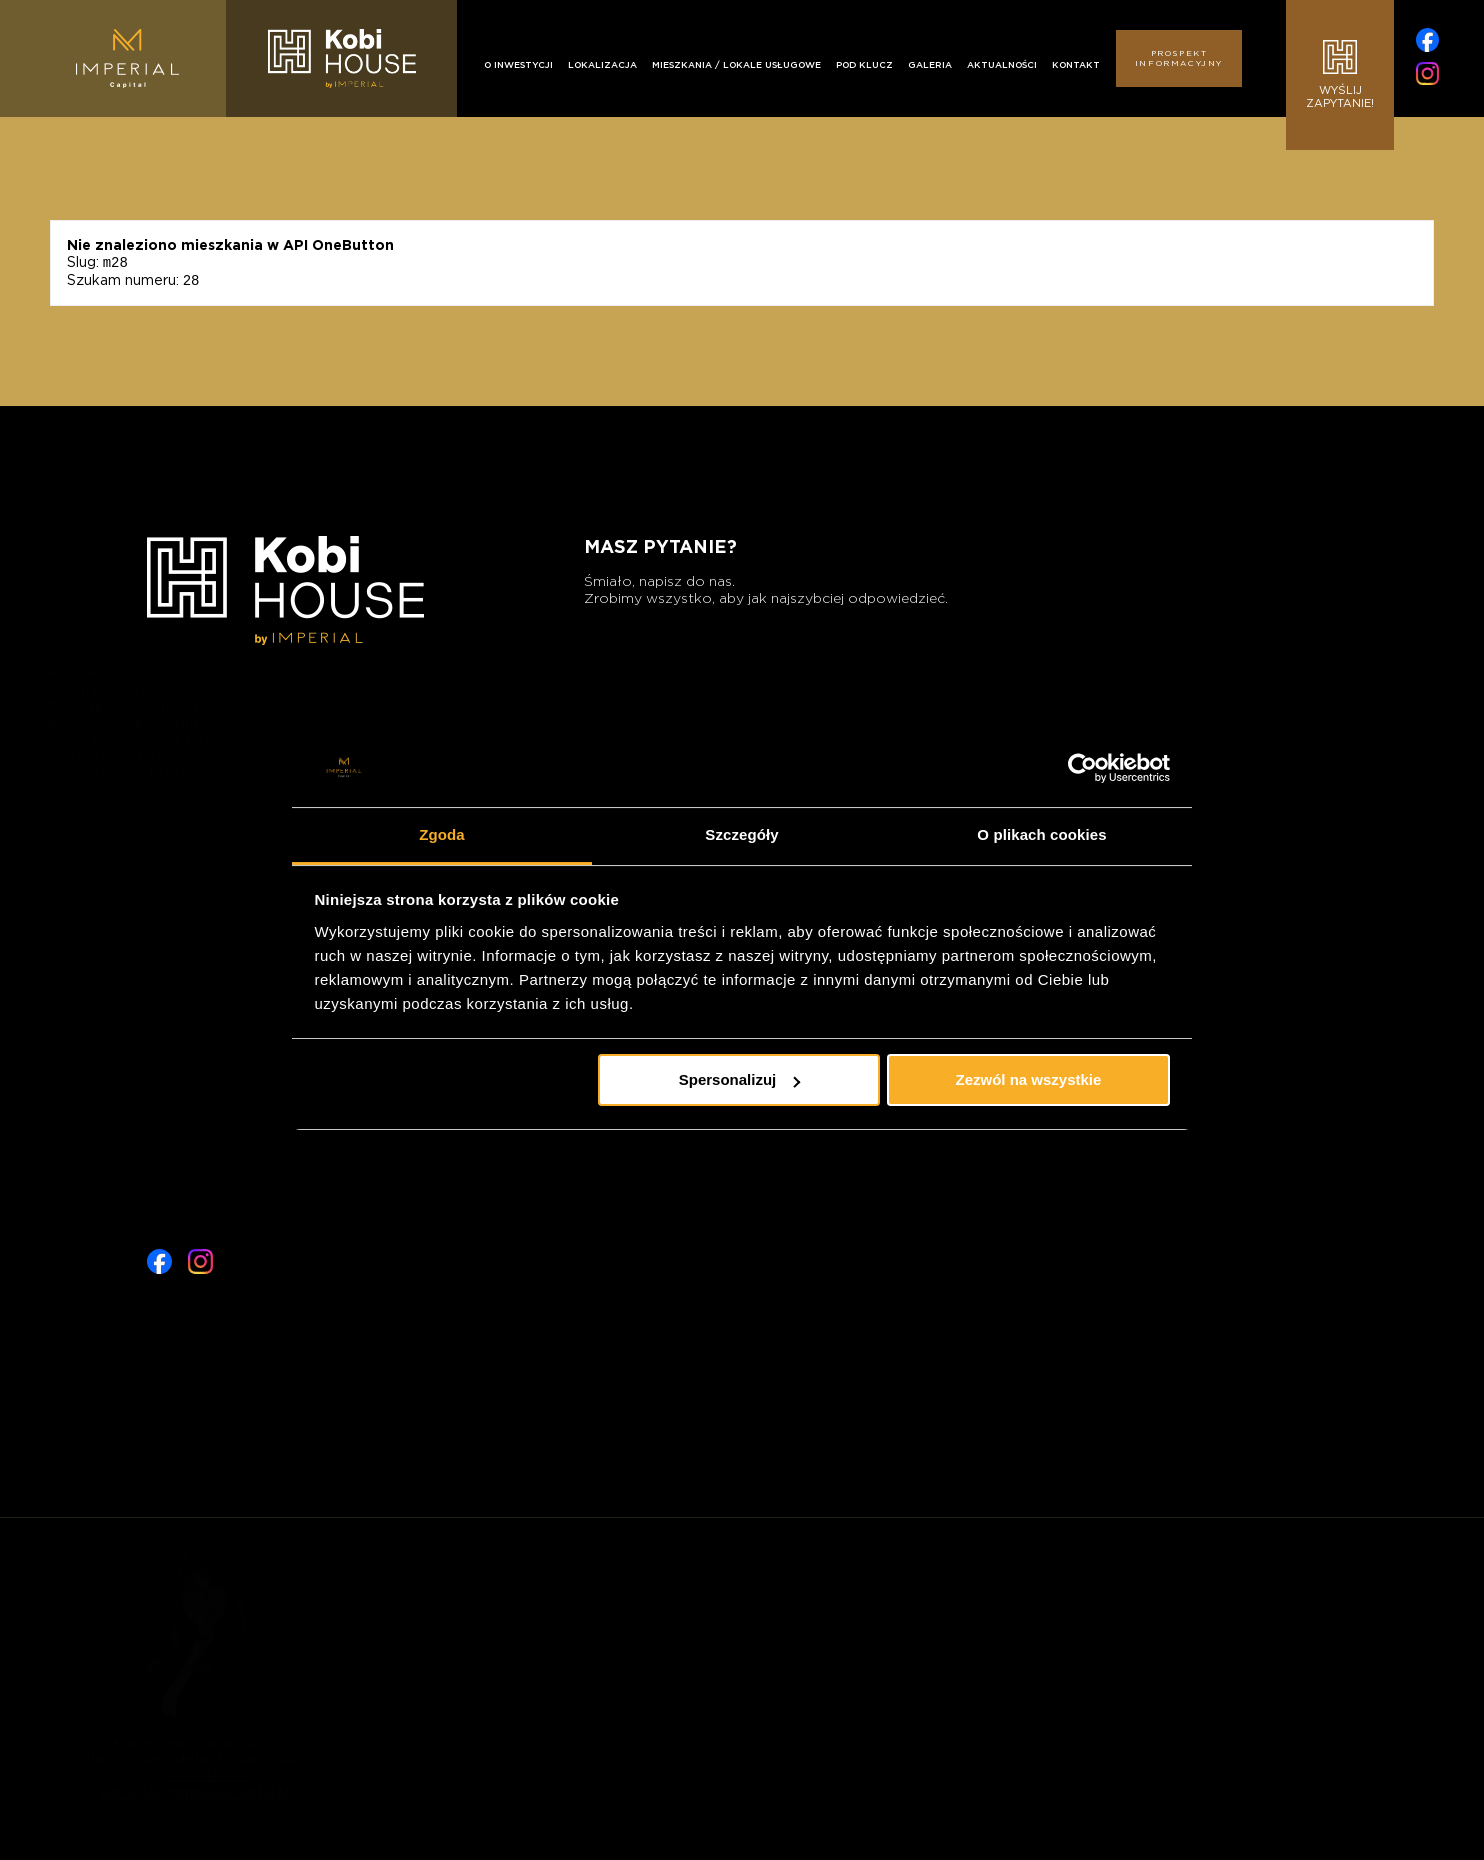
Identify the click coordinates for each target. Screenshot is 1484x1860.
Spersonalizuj (740, 1079)
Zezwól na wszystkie (1028, 1079)
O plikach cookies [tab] (1041, 834)
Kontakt (1076, 64)
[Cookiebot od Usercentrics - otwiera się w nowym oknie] (1082, 768)
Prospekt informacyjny (1179, 58)
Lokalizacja (602, 64)
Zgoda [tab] (442, 834)
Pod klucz (864, 64)
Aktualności (1002, 64)
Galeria (930, 64)
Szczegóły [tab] (741, 834)
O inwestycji (518, 64)
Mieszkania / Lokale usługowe (736, 64)
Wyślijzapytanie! (1340, 75)
